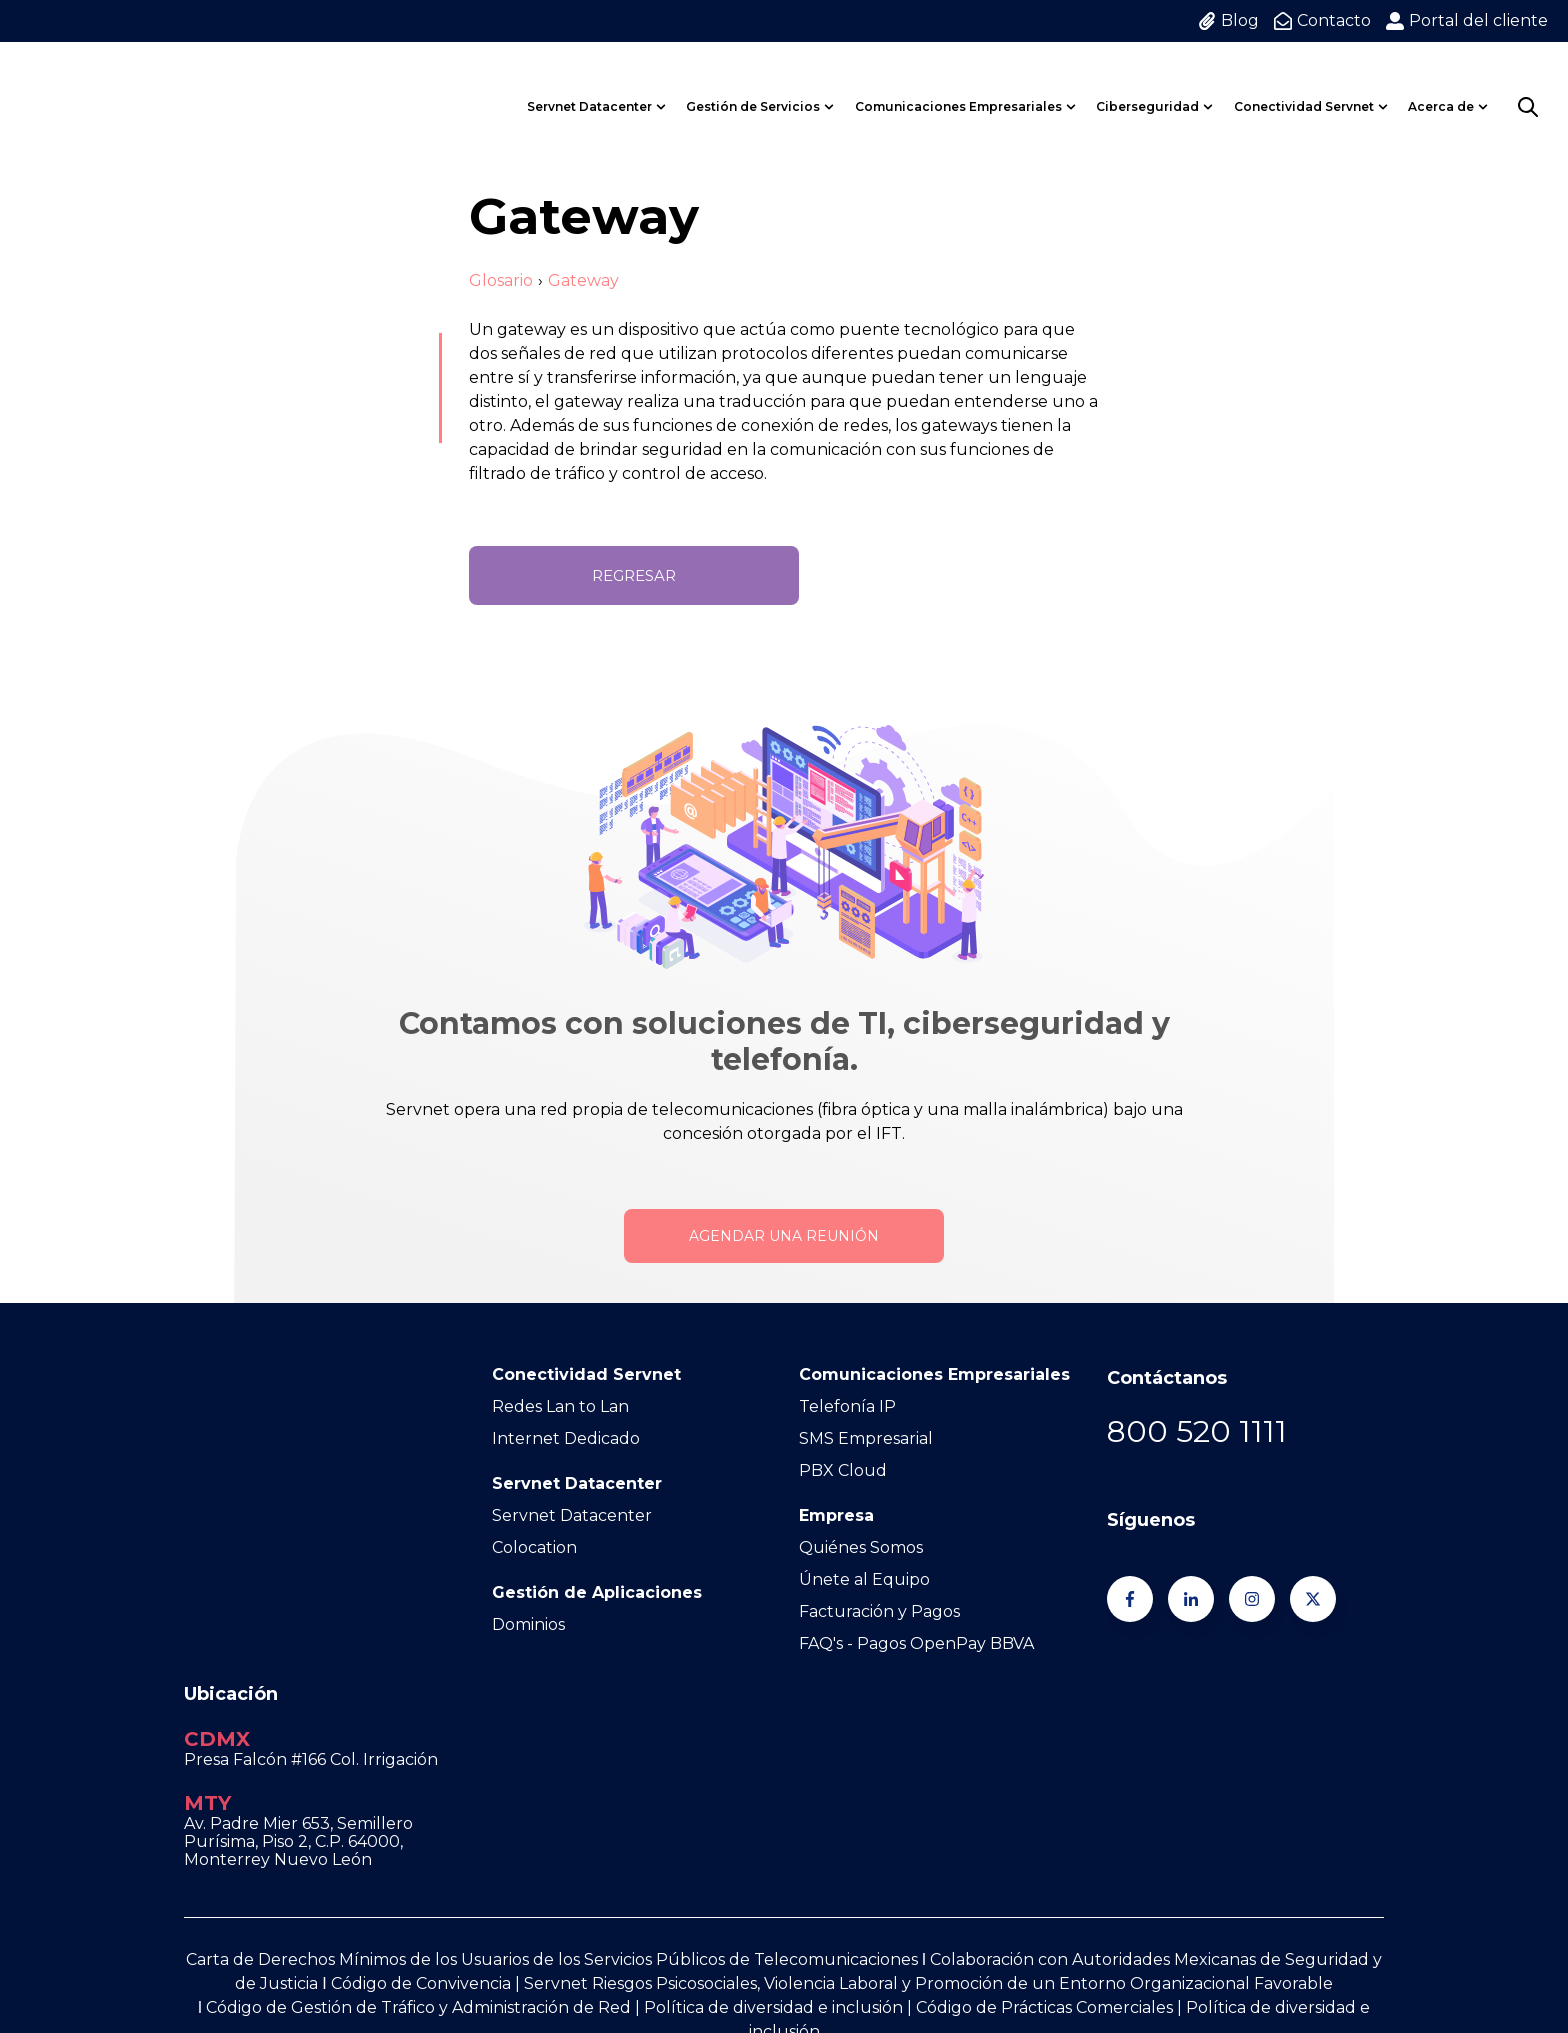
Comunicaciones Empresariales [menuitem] (958, 81)
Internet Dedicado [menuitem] (566, 1438)
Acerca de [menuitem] (1441, 81)
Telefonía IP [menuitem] (847, 1406)
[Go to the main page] (85, 82)
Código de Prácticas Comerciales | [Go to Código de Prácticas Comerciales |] (1051, 1849)
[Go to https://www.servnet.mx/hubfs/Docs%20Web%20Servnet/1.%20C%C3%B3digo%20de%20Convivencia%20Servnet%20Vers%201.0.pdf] (204, 1849)
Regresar (634, 575)
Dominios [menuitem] (528, 1624)
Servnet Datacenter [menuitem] (589, 81)
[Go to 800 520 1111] (1197, 1431)
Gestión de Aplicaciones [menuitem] (597, 1592)
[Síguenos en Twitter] (1313, 1599)
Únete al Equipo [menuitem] (864, 1579)
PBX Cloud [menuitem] (843, 1470)
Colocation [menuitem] (534, 1547)
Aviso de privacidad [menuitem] (1050, 1941)
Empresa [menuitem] (836, 1515)
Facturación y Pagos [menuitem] (879, 1611)
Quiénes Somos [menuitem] (861, 1547)
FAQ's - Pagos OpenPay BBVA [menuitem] (916, 1643)
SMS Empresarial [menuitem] (866, 1438)
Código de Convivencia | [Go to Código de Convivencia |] (427, 1825)
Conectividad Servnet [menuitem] (1304, 81)
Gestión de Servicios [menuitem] (753, 81)
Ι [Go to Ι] (324, 1825)
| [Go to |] (635, 1849)
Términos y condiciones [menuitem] (859, 1941)
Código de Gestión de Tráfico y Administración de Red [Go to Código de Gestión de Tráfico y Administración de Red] (418, 1849)
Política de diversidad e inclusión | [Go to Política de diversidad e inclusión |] (780, 1849)
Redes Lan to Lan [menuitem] (560, 1406)
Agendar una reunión (784, 1236)
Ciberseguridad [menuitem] (1147, 81)
